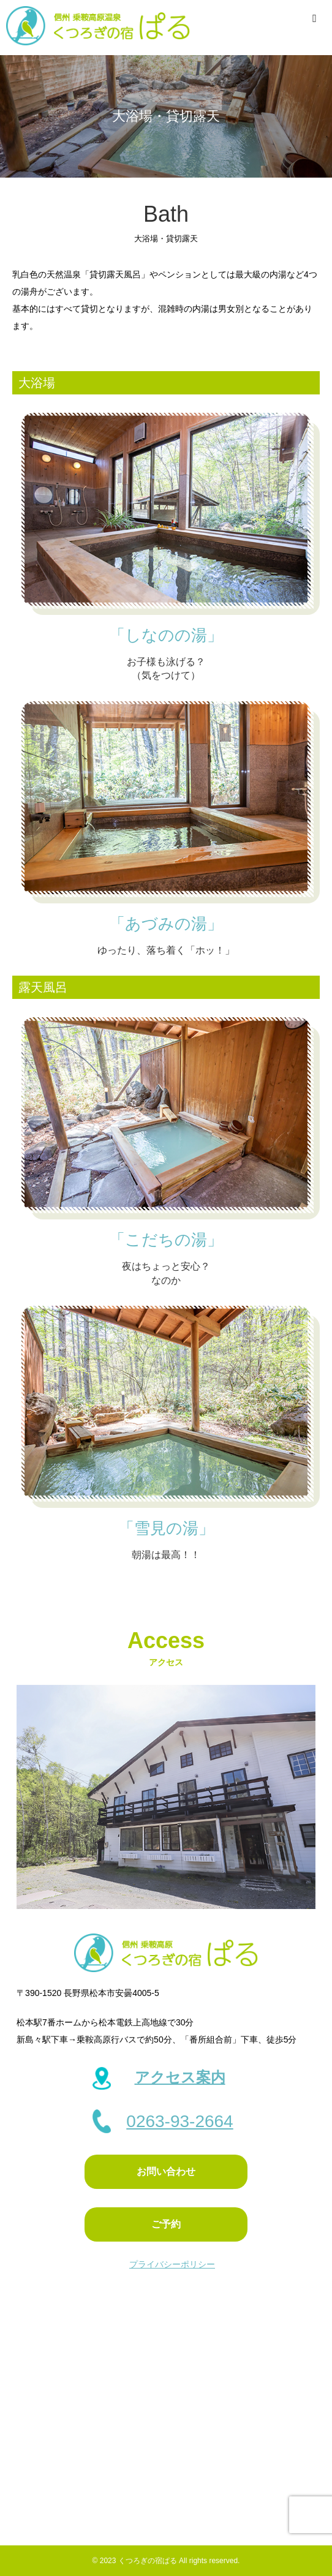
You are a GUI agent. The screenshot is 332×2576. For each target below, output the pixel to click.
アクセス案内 (180, 2077)
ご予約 (166, 2224)
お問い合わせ (166, 2171)
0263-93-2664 (179, 2121)
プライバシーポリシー (172, 2264)
